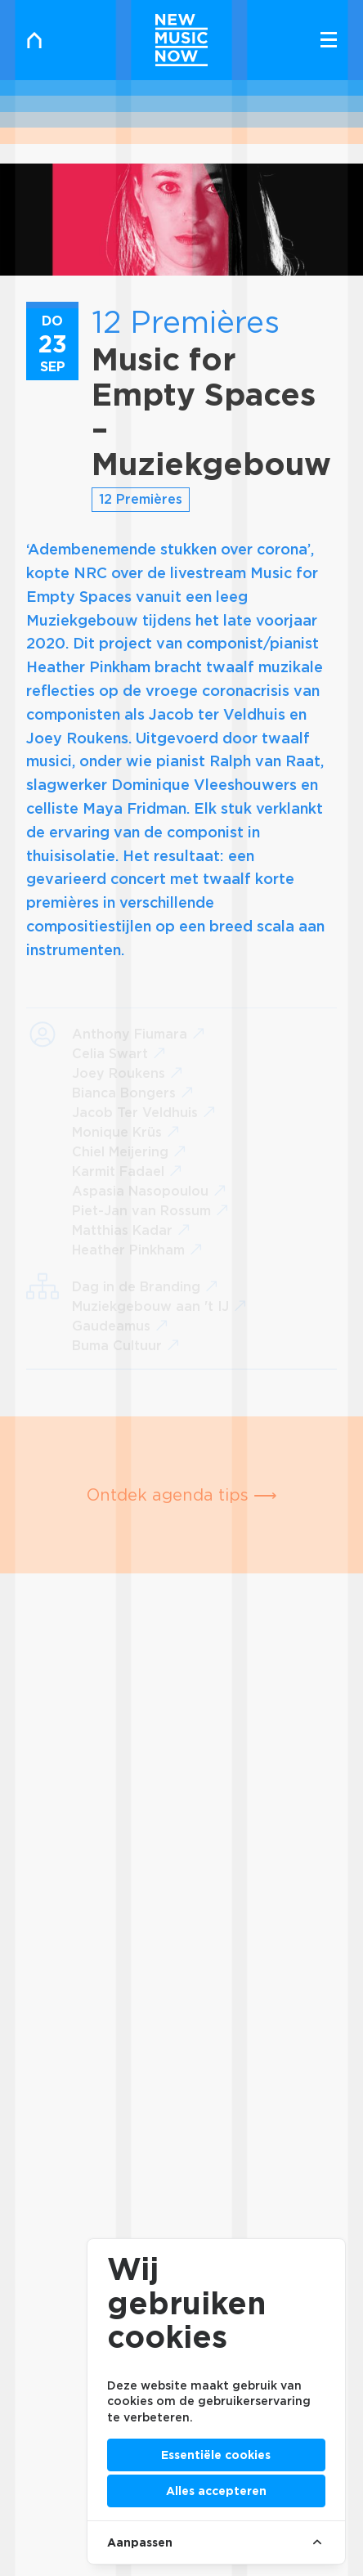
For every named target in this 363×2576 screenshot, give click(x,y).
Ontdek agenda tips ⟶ (182, 1495)
